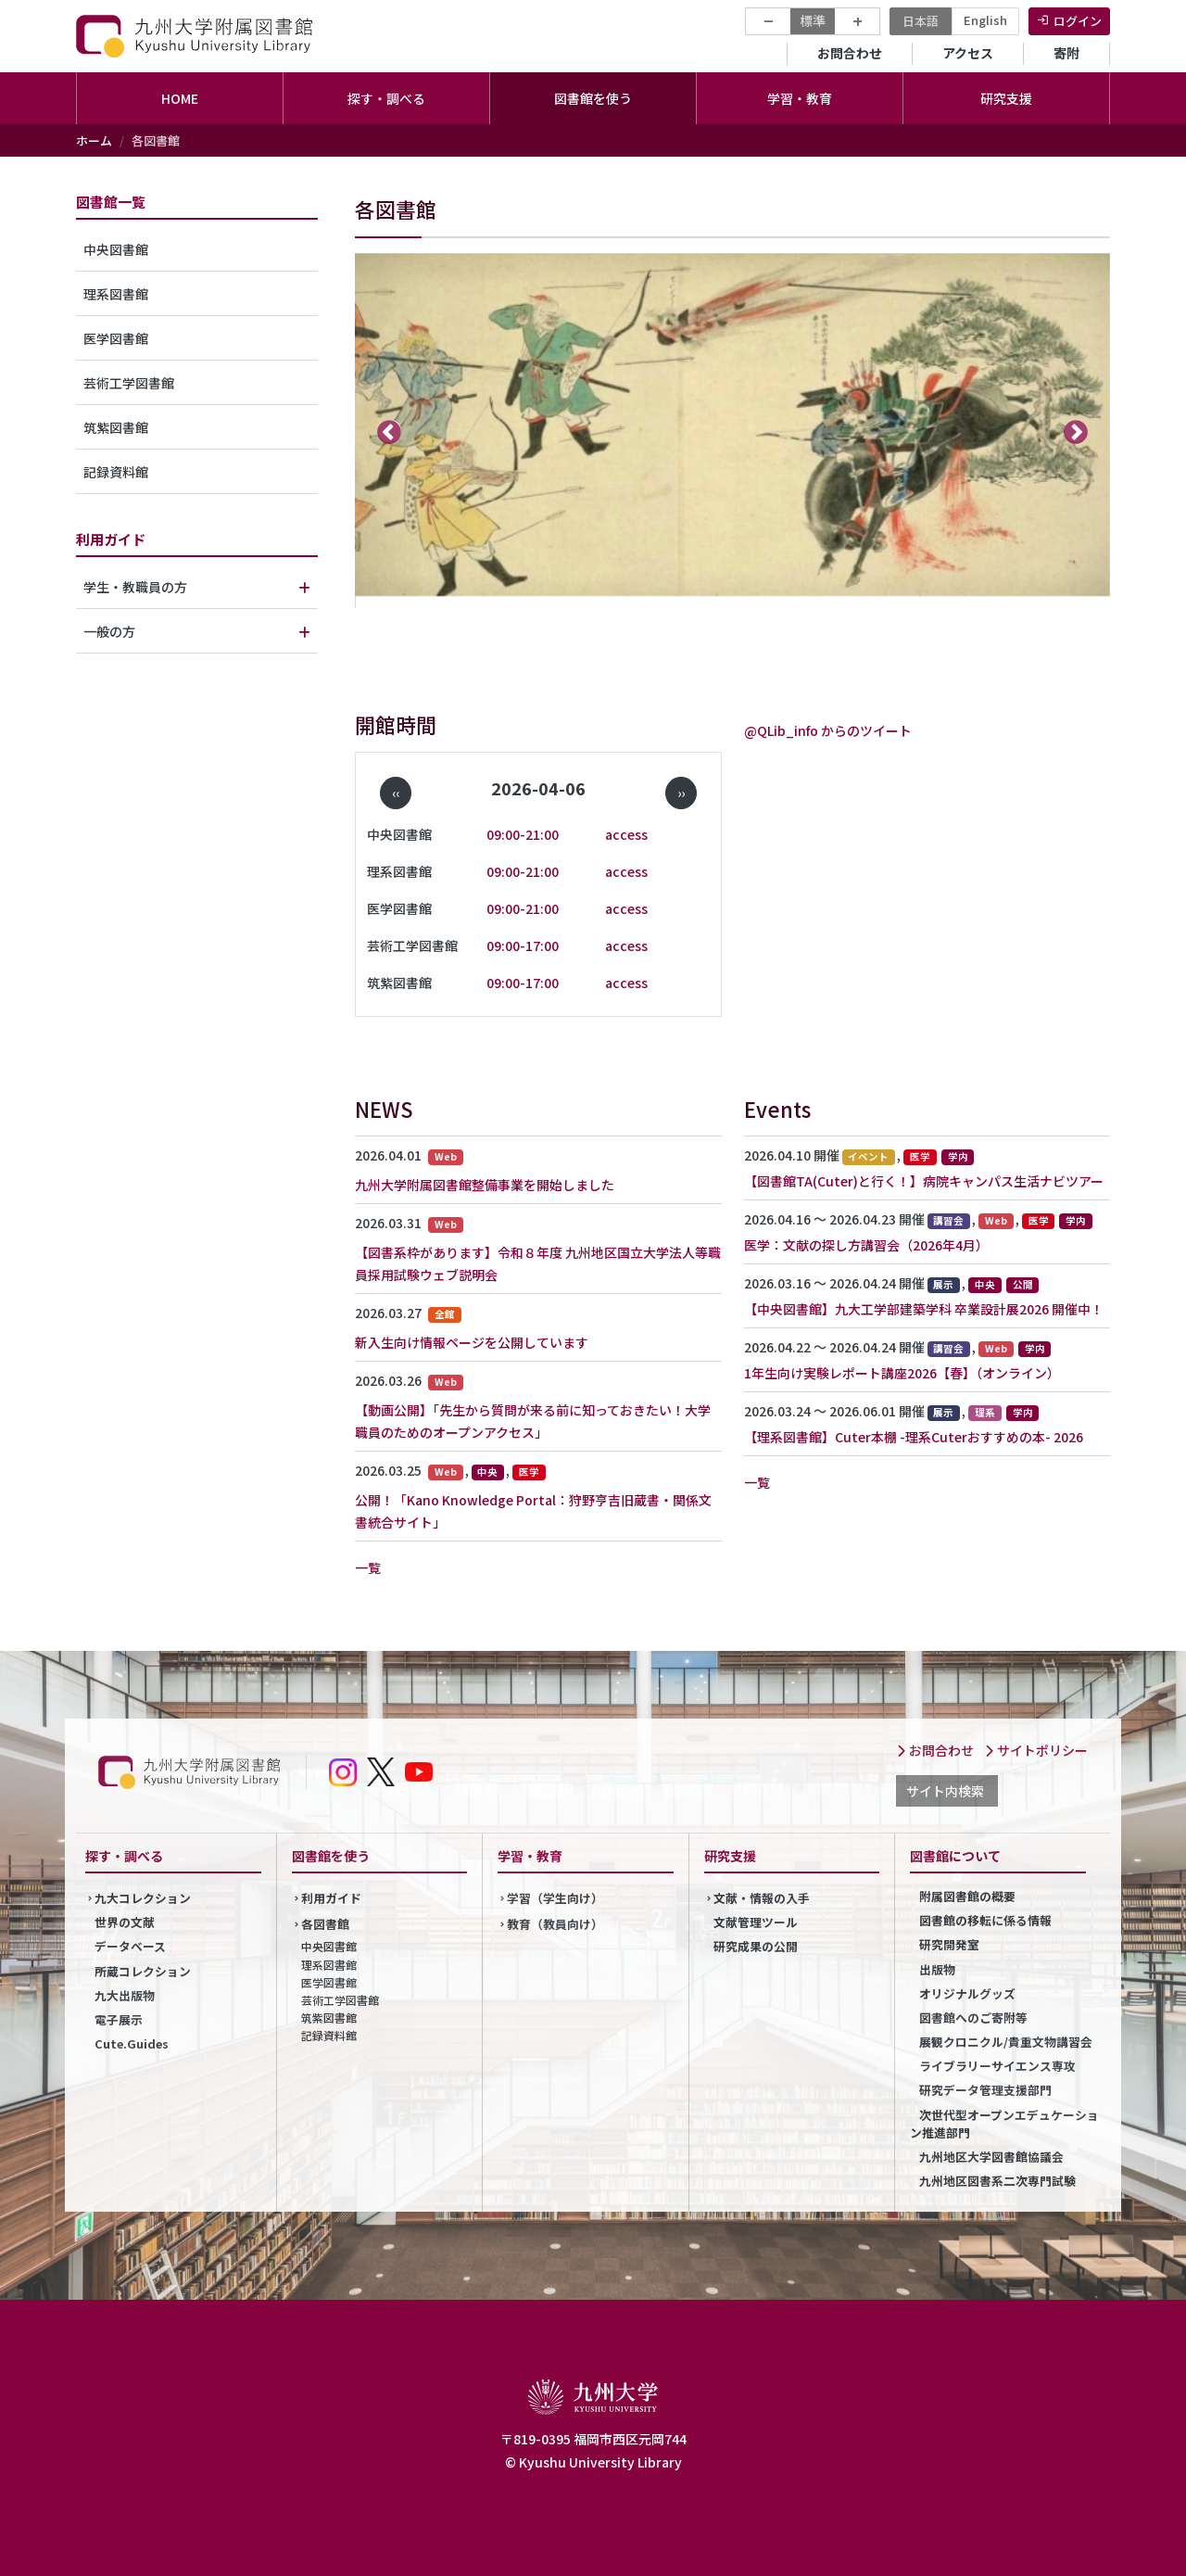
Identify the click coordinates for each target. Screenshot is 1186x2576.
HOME (179, 98)
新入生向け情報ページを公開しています (471, 1342)
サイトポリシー (1036, 1750)
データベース (130, 1946)
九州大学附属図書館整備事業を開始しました (484, 1184)
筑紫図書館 (115, 427)
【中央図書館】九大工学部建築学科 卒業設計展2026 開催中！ (924, 1309)
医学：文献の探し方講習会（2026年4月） (866, 1245)
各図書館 (325, 1924)
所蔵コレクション (143, 1971)
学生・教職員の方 (135, 586)
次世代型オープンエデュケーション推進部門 (1004, 2123)
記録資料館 (115, 472)
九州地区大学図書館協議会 (991, 2156)
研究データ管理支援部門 (985, 2090)
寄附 (1066, 53)
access (626, 834)
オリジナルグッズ (967, 1993)
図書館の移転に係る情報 (985, 1920)
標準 (813, 20)
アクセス (967, 53)
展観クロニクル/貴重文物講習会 (1005, 2041)
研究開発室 (949, 1944)
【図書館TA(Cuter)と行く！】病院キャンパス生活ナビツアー (924, 1181)
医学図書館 (115, 338)
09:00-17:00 (522, 945)
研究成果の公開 (755, 1946)
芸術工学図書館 (128, 383)
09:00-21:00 (522, 834)
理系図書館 (115, 294)
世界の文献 (125, 1922)
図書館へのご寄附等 (973, 2017)
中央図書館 (115, 249)
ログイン (1078, 21)
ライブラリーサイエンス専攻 (997, 2066)
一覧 (368, 1567)
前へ (389, 430)
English (985, 20)
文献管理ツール (755, 1922)
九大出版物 (125, 1995)
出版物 (937, 1969)
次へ (1076, 430)
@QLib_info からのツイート (828, 730)
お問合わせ (849, 53)
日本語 (920, 21)
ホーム (94, 140)
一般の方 (109, 631)
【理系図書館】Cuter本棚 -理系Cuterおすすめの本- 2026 (913, 1437)
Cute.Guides (132, 2043)
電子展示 (119, 2019)
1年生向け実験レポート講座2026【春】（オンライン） (902, 1373)
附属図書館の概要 (967, 1896)
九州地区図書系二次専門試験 (997, 2180)
